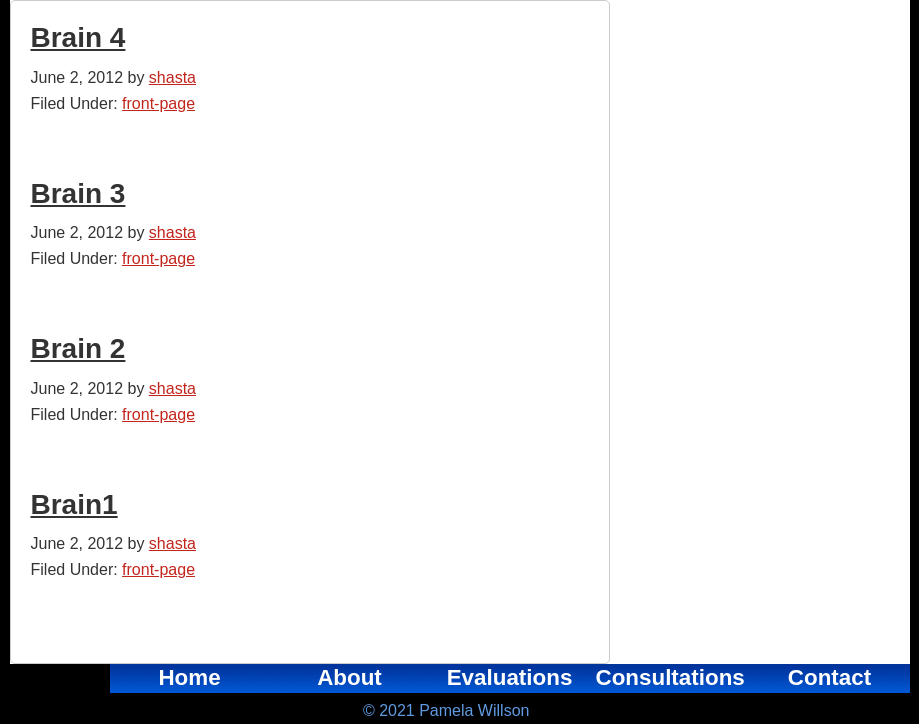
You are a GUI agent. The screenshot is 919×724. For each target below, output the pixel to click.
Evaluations (510, 677)
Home (189, 677)
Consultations (670, 677)
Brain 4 (78, 37)
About (349, 677)
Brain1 (74, 504)
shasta (172, 77)
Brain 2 (78, 348)
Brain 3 (78, 193)
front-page (158, 103)
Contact (829, 677)
